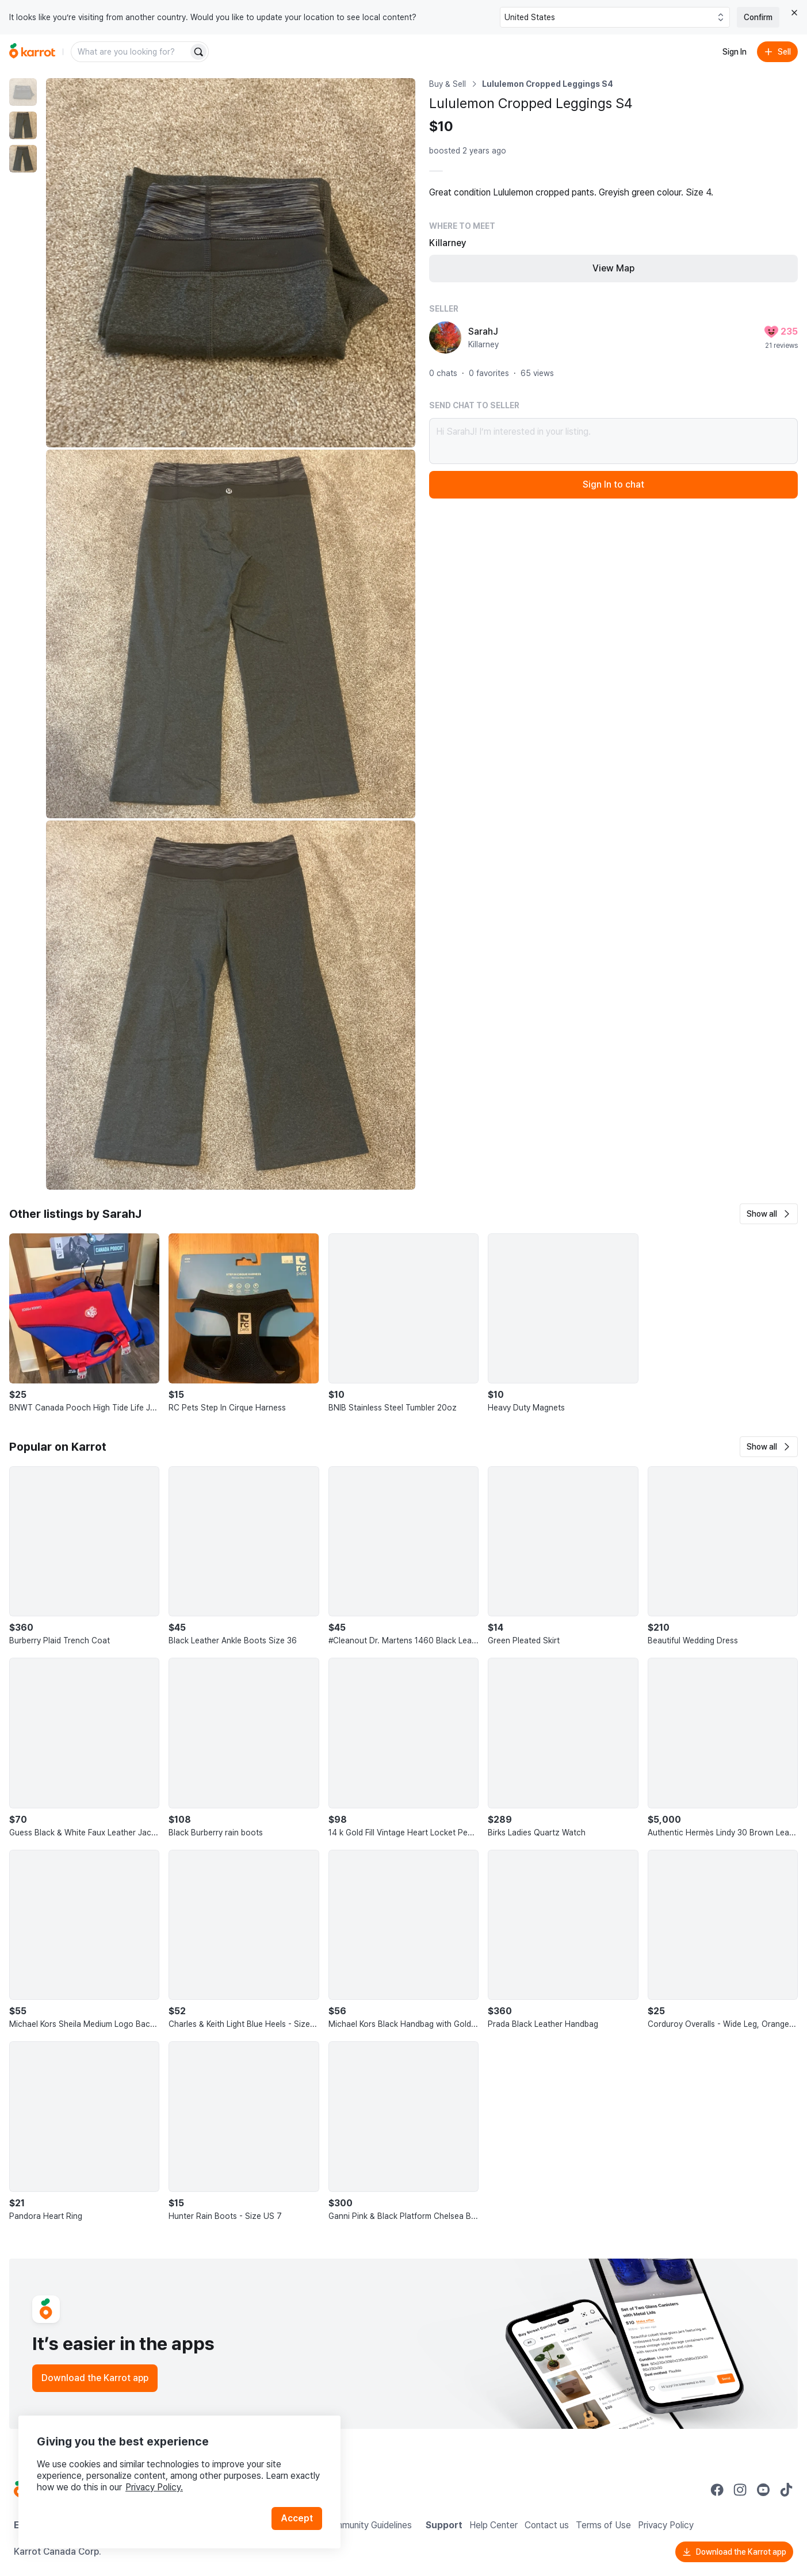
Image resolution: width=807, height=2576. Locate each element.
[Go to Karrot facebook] (717, 2490)
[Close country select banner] (794, 13)
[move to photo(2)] (23, 125)
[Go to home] (32, 51)
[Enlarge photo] (230, 262)
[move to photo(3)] (23, 158)
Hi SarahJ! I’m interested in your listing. (613, 441)
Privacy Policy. (154, 2487)
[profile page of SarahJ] (445, 337)
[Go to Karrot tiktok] (786, 2490)
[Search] (198, 52)
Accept (297, 2518)
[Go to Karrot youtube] (763, 2490)
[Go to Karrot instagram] (740, 2490)
